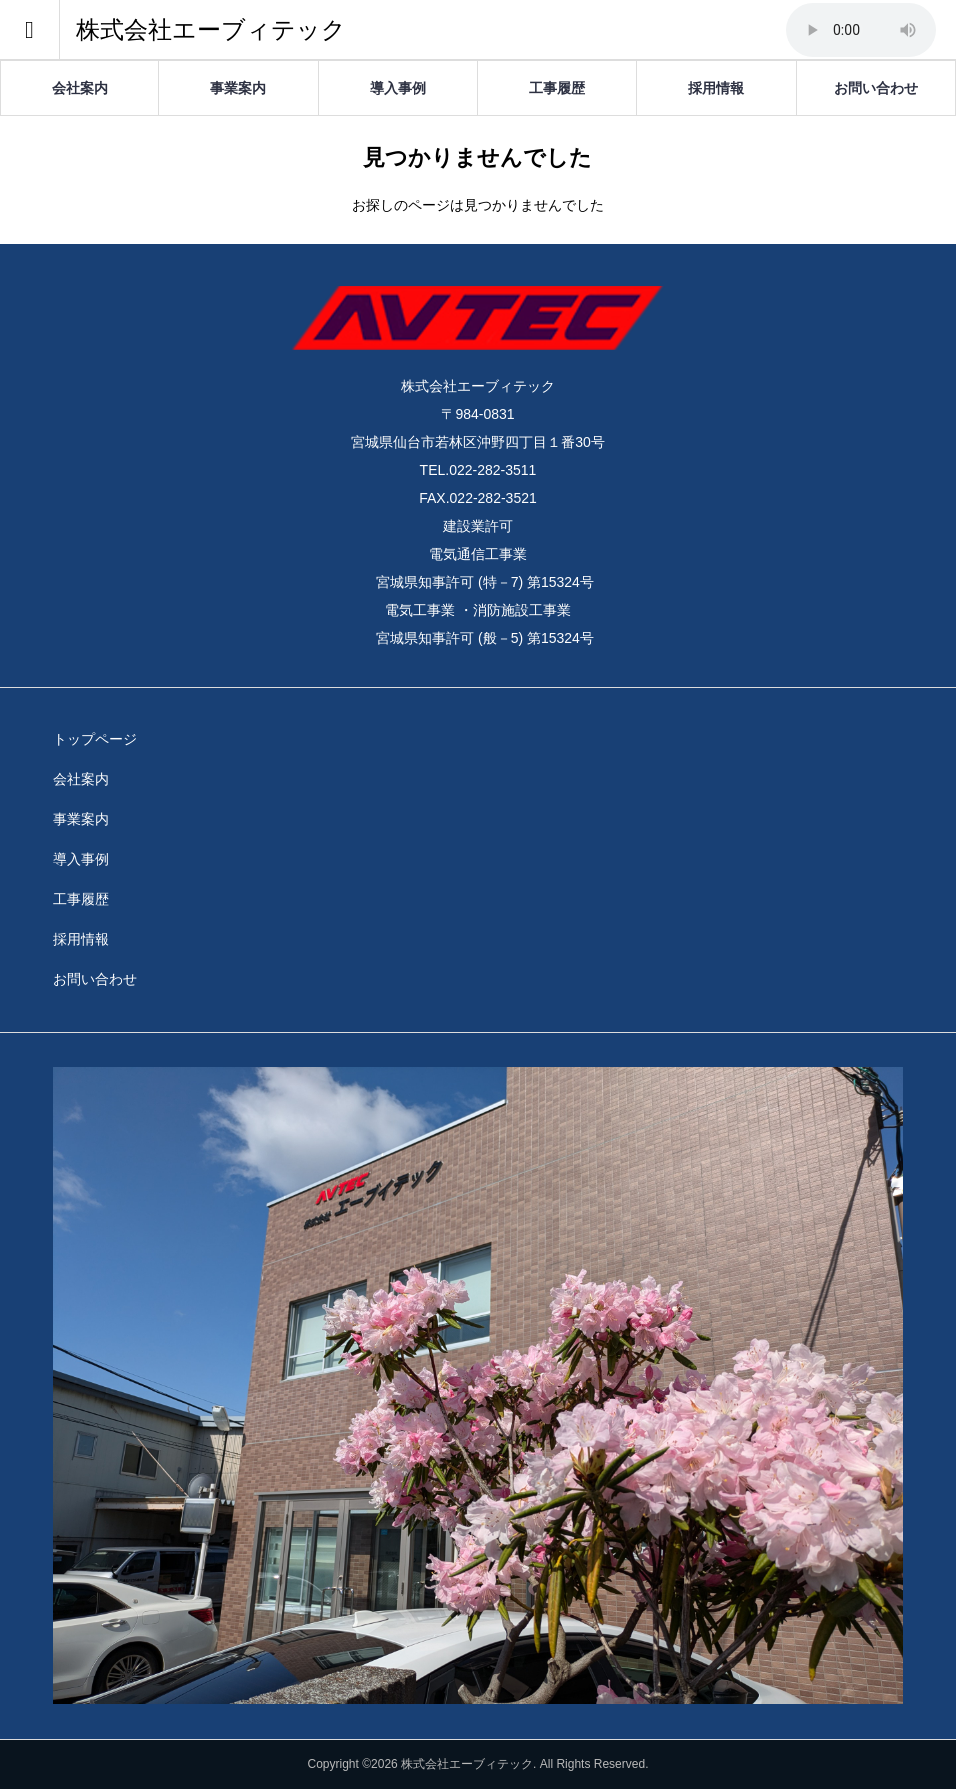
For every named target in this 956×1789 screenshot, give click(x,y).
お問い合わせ (876, 88)
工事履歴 (557, 88)
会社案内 (80, 88)
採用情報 (716, 88)
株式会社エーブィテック (211, 29)
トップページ (95, 739)
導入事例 (398, 88)
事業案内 (238, 88)
